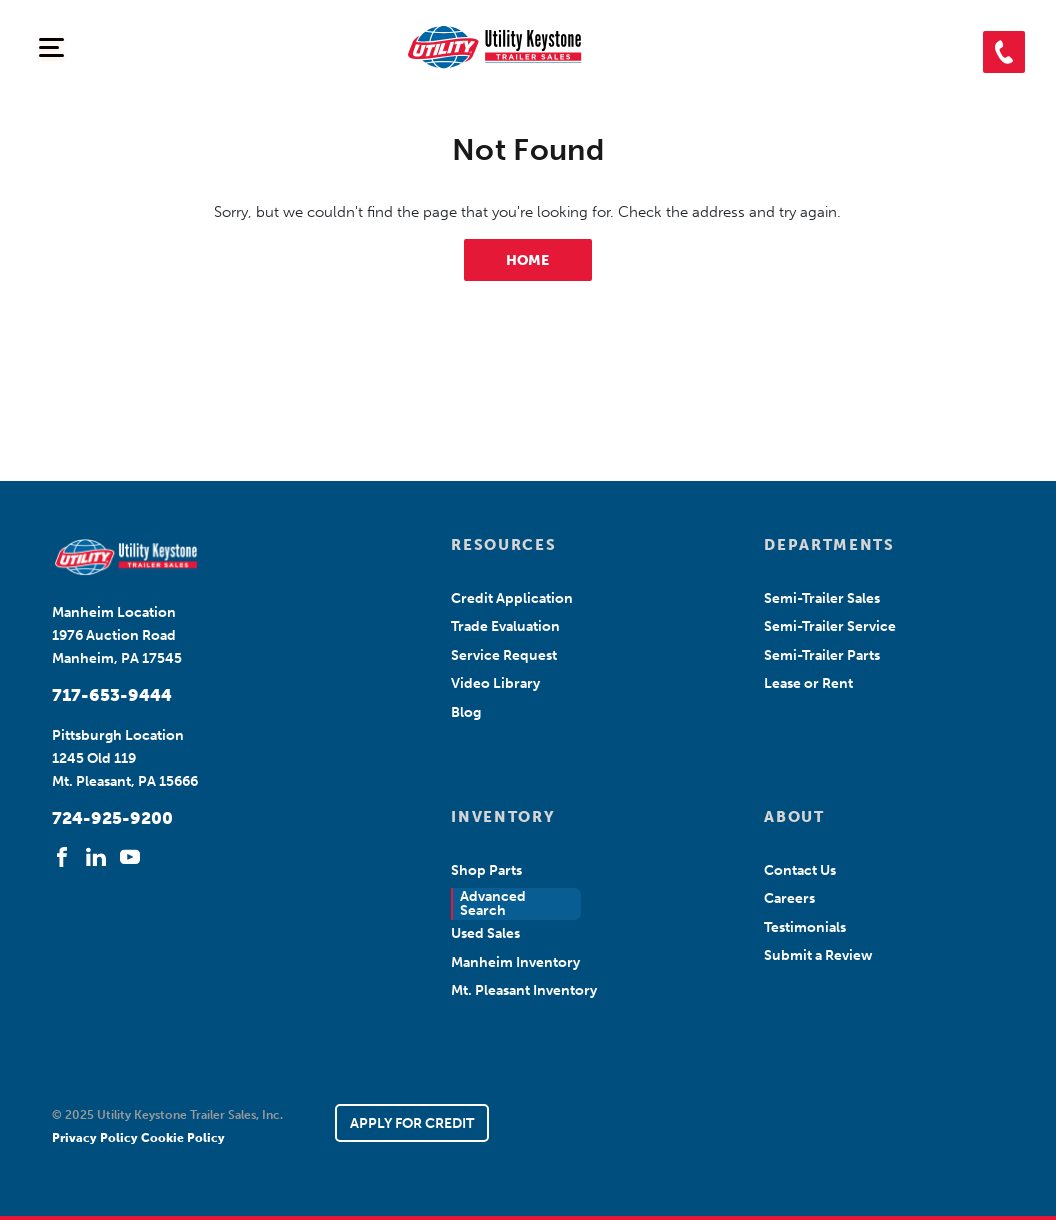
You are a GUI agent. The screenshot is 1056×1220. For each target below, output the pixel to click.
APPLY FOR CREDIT (412, 1123)
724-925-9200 (112, 818)
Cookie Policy (183, 1138)
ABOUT (794, 817)
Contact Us (800, 870)
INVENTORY (503, 817)
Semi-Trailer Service (830, 626)
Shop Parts (486, 870)
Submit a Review (818, 955)
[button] (1004, 52)
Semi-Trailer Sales (822, 598)
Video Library (495, 683)
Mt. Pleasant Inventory (524, 990)
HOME (527, 260)
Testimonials (805, 927)
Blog (466, 712)
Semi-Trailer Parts (822, 655)
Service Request (504, 655)
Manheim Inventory (515, 962)
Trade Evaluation (505, 626)
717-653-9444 (112, 695)
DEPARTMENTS (829, 545)
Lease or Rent (808, 683)
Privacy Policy (96, 1138)
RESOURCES (503, 545)
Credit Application (512, 598)
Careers (789, 898)
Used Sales (485, 933)
